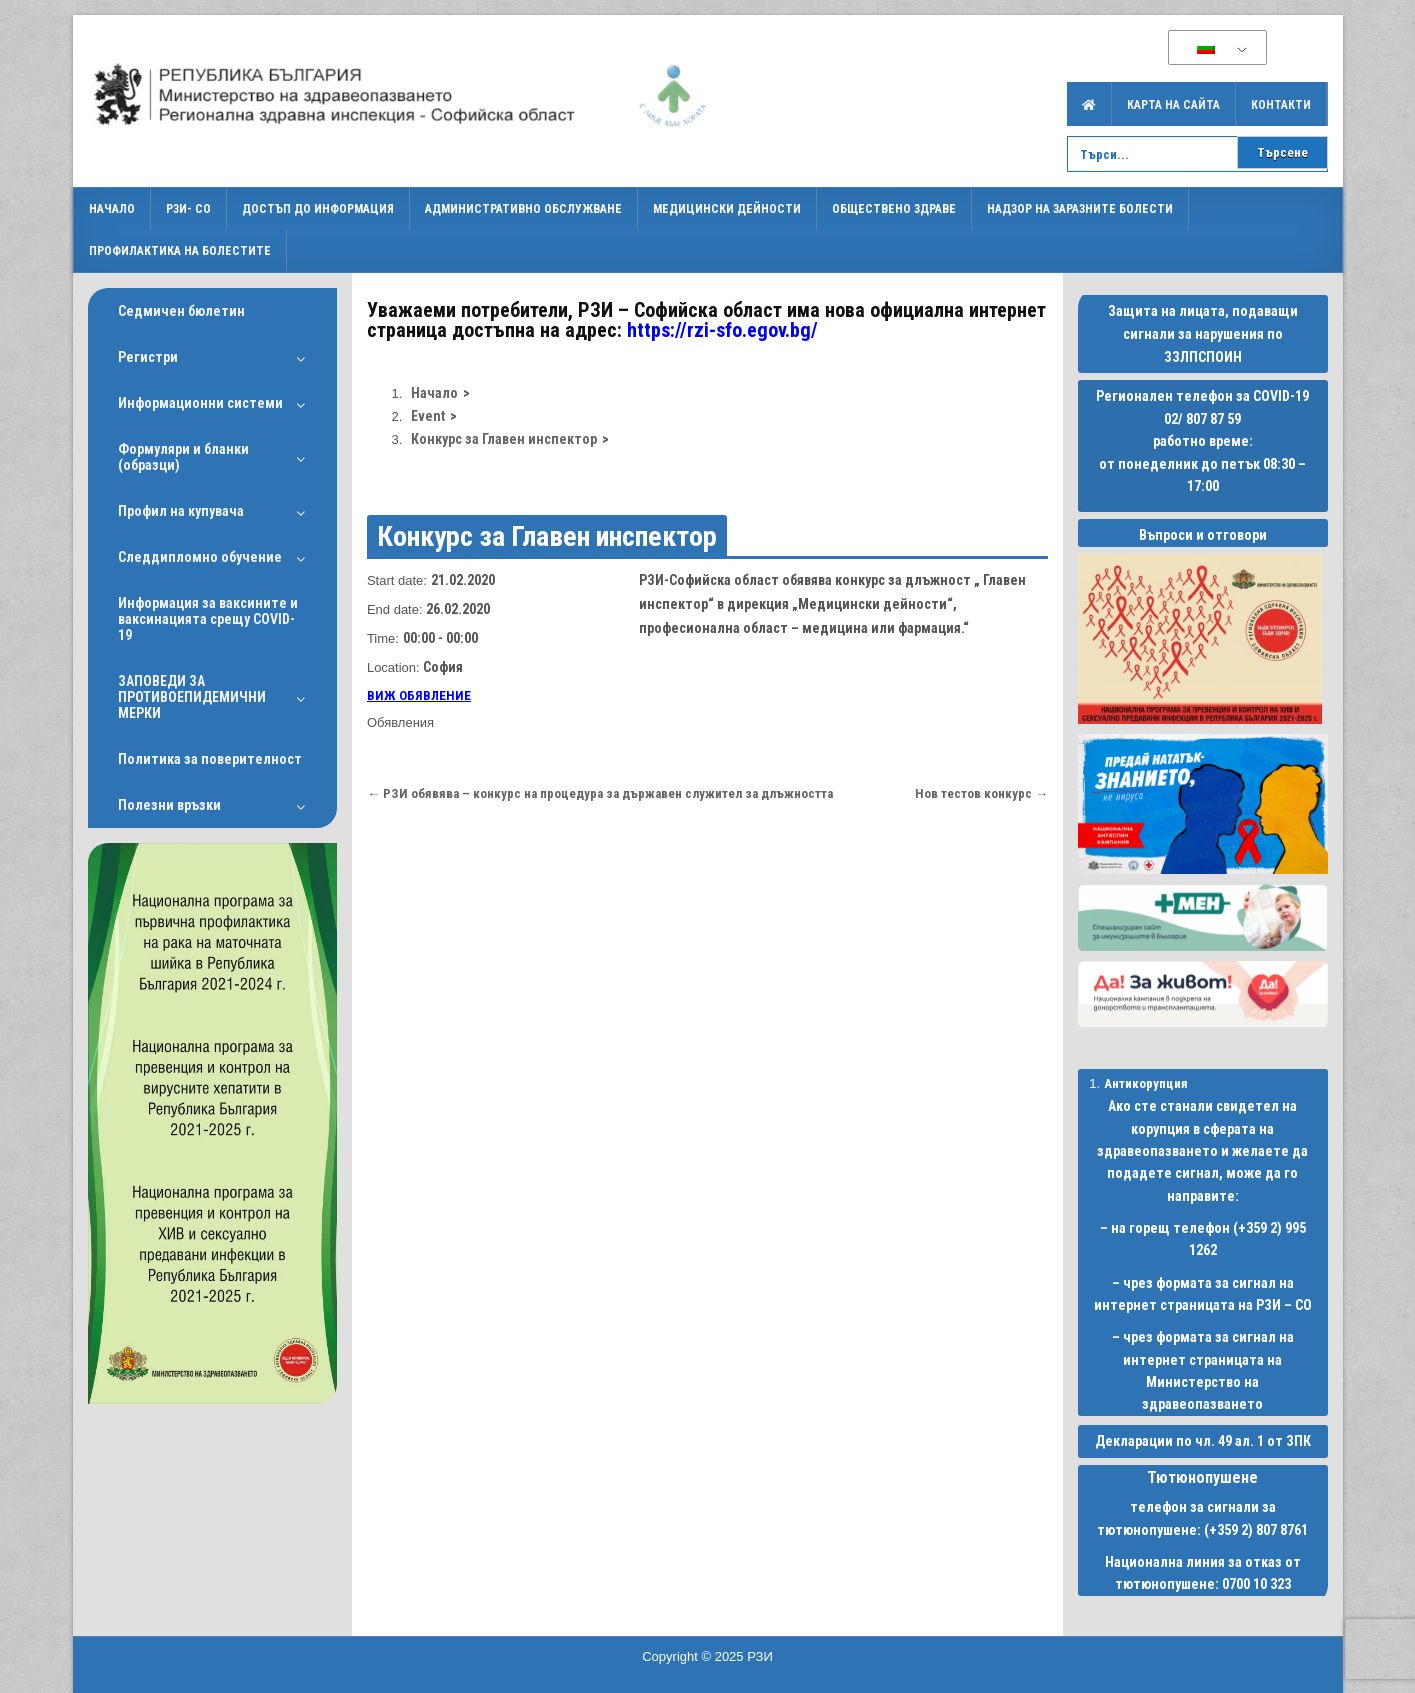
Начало (112, 209)
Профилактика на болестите (180, 251)
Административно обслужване (523, 209)
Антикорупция (1146, 1083)
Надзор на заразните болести (1080, 209)
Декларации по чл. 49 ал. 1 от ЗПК (1203, 1441)
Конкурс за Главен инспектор (547, 536)
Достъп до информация (318, 209)
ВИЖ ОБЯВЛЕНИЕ (419, 695)
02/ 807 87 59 (1202, 419)
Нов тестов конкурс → (981, 793)
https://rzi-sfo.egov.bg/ (722, 330)
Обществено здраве (894, 209)
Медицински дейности (727, 209)
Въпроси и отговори (1203, 535)
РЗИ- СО (188, 209)
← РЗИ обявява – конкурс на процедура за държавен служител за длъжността (600, 793)
